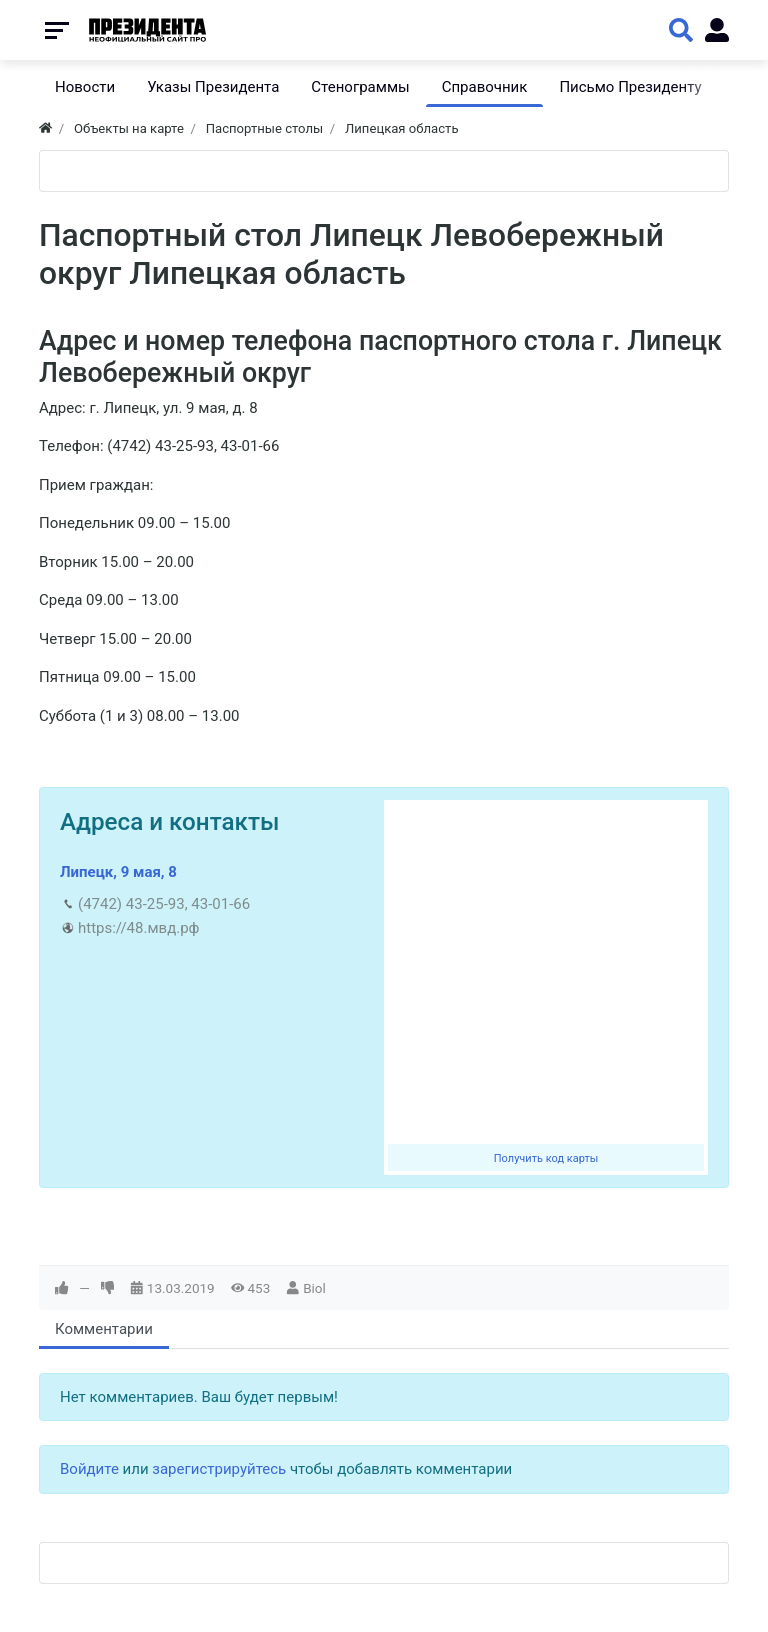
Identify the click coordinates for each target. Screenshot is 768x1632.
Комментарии (104, 1329)
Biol (314, 1288)
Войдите (89, 1469)
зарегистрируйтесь (219, 1469)
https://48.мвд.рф (138, 928)
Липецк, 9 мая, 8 (118, 872)
